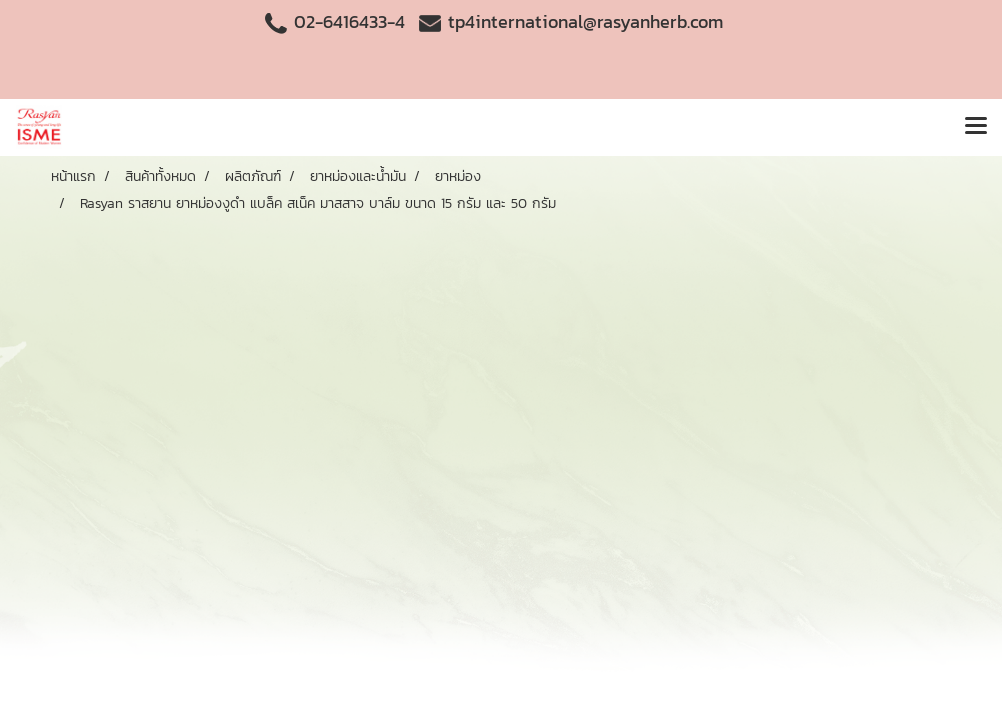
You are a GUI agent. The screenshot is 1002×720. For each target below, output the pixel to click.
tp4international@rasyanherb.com (585, 21)
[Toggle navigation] (976, 127)
